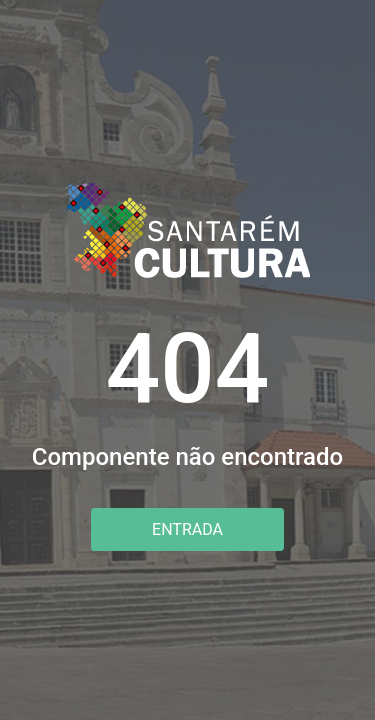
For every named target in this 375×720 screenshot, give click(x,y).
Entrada (187, 529)
